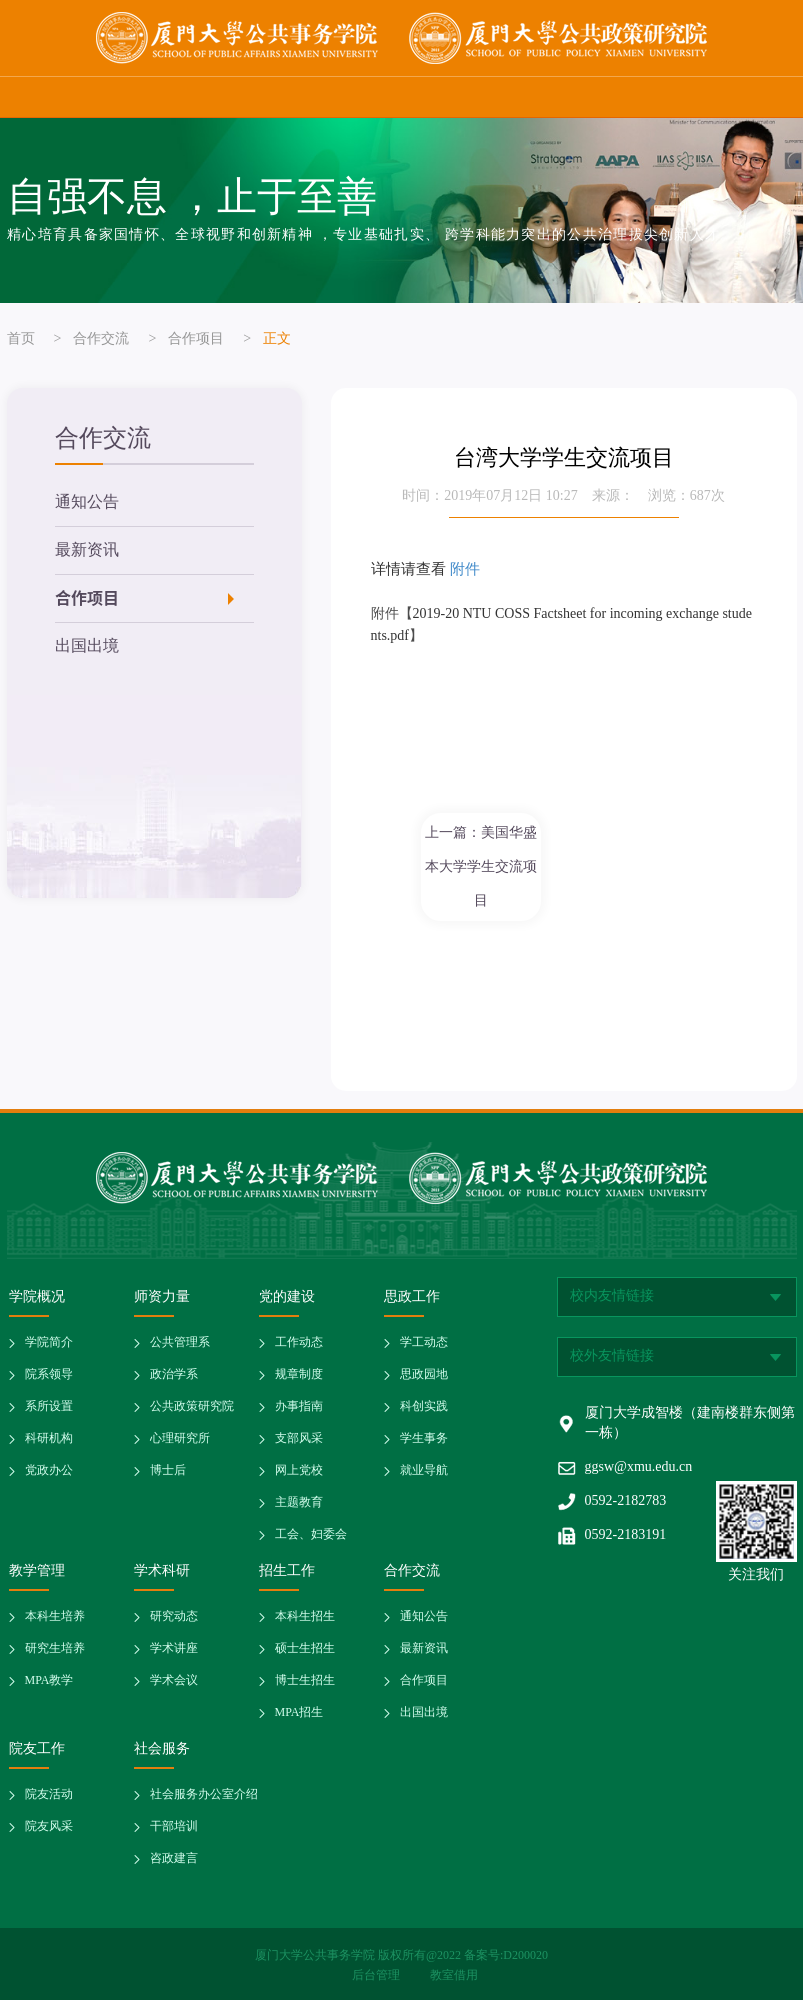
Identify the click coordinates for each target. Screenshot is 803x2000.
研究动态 (174, 1616)
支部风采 (299, 1438)
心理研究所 (180, 1438)
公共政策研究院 (192, 1406)
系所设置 (49, 1406)
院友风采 (49, 1826)
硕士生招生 (305, 1648)
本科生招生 (305, 1616)
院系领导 (49, 1374)
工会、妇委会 (311, 1534)
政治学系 (174, 1374)
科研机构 (49, 1438)
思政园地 (424, 1374)
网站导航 (767, 97)
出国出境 (87, 646)
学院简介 (49, 1342)
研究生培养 (55, 1648)
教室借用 (454, 1975)
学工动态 (424, 1342)
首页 (21, 339)
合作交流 (101, 339)
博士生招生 (305, 1680)
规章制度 (299, 1374)
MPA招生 (299, 1712)
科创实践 (424, 1406)
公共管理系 (180, 1342)
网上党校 (299, 1470)
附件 (465, 568)
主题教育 (299, 1502)
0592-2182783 (626, 1501)
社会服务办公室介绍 (204, 1794)
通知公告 (87, 502)
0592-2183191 (626, 1535)
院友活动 (49, 1794)
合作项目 (196, 339)
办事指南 (299, 1406)
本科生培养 (55, 1616)
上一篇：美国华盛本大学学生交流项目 (481, 866)
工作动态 (299, 1342)
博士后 (168, 1470)
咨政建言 (174, 1858)
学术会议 (174, 1680)
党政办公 (49, 1470)
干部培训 (174, 1826)
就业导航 (424, 1470)
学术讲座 (174, 1648)
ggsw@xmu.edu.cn (639, 1467)
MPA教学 (49, 1680)
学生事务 (424, 1438)
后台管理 (377, 1975)
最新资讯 (87, 550)
